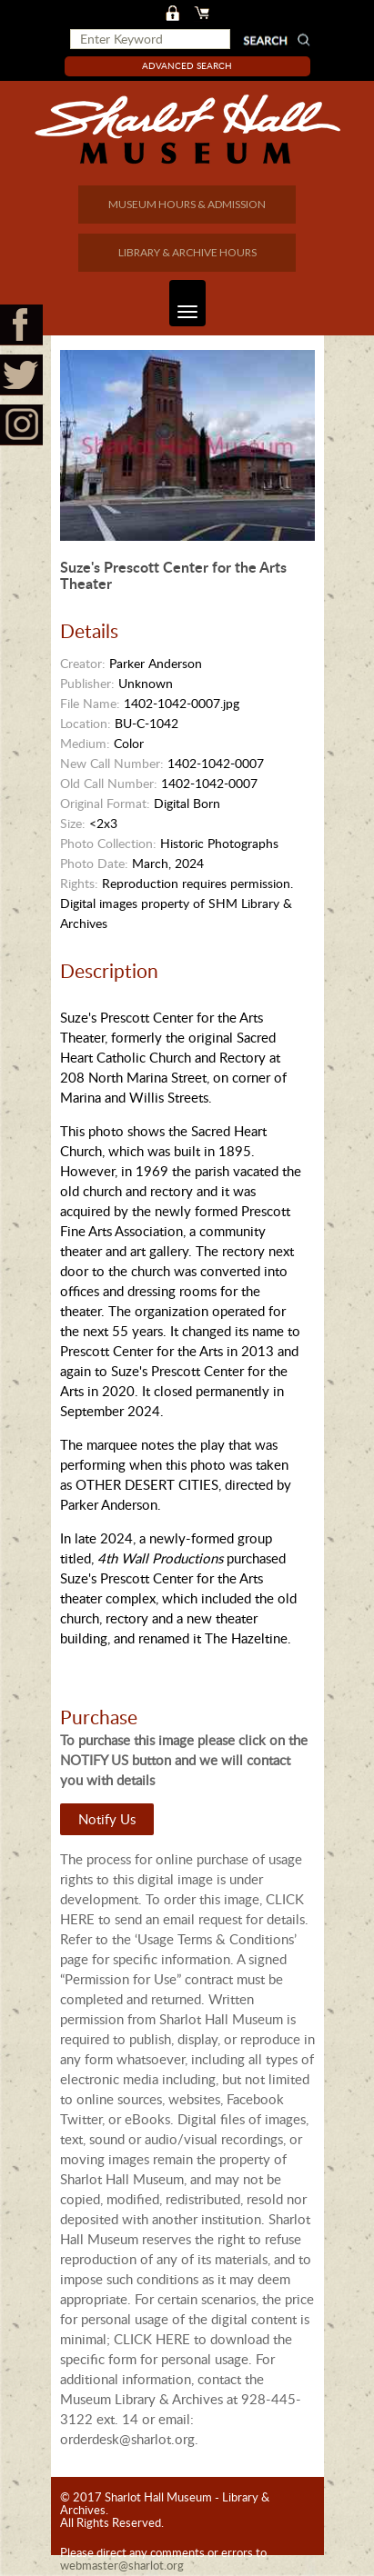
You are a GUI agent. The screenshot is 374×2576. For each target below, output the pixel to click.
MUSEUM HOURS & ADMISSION (187, 204)
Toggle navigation (183, 303)
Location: (85, 723)
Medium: (85, 743)
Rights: (79, 883)
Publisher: (87, 683)
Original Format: (105, 803)
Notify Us (107, 1819)
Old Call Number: (108, 783)
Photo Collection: (108, 843)
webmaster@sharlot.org (122, 2565)
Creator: (83, 663)
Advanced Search (187, 65)
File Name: (90, 703)
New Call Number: (112, 763)
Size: (73, 823)
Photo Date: (94, 863)
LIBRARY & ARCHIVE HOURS (187, 252)
